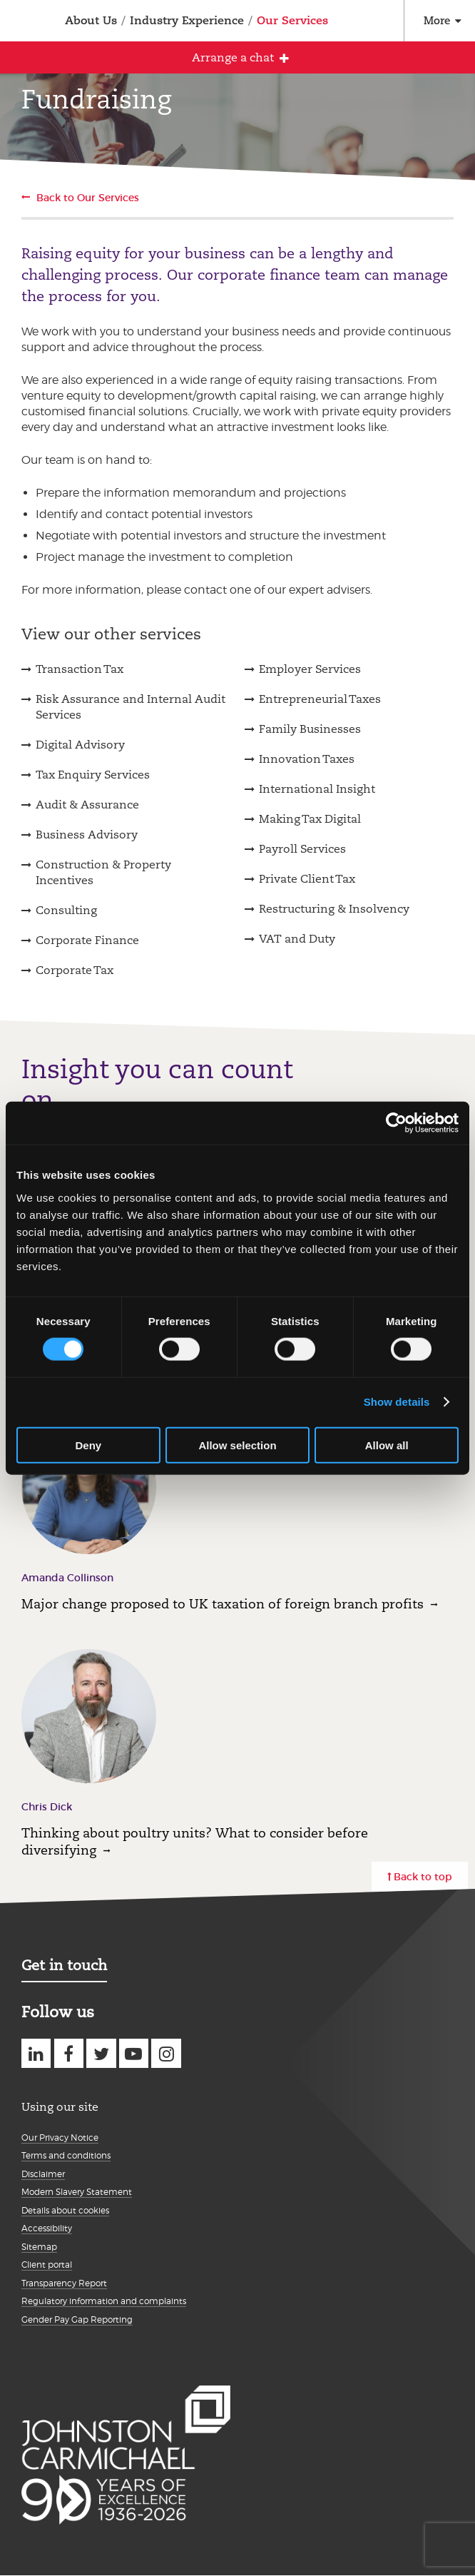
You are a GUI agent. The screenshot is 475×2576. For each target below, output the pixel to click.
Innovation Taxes (306, 759)
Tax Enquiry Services (93, 774)
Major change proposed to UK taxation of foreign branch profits (222, 1604)
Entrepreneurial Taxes (320, 699)
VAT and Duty (297, 938)
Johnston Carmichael (19, 22)
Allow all (387, 1445)
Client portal (46, 2264)
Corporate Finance (87, 940)
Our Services (292, 20)
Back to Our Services (87, 198)
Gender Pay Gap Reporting (77, 2319)
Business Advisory (87, 834)
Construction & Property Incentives (103, 872)
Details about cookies (65, 2210)
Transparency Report (64, 2283)
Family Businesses (310, 729)
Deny (88, 1445)
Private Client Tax (307, 879)
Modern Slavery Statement (76, 2191)
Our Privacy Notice (59, 2137)
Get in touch (64, 1965)
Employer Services (310, 669)
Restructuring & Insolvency (334, 909)
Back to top (423, 1876)
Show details (397, 1402)
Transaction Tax (79, 669)
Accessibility (46, 2228)
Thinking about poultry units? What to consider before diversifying (194, 1841)
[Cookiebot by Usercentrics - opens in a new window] (396, 1123)
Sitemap (39, 2246)
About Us (91, 20)
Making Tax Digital (310, 819)
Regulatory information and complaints (103, 2301)
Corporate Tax (74, 970)
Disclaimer (43, 2174)
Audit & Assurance (87, 804)
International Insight (317, 789)
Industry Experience (187, 20)
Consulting (66, 910)
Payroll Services (302, 849)
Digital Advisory (80, 744)
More (437, 20)
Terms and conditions (66, 2155)
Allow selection (237, 1445)
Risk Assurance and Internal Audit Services (130, 706)
